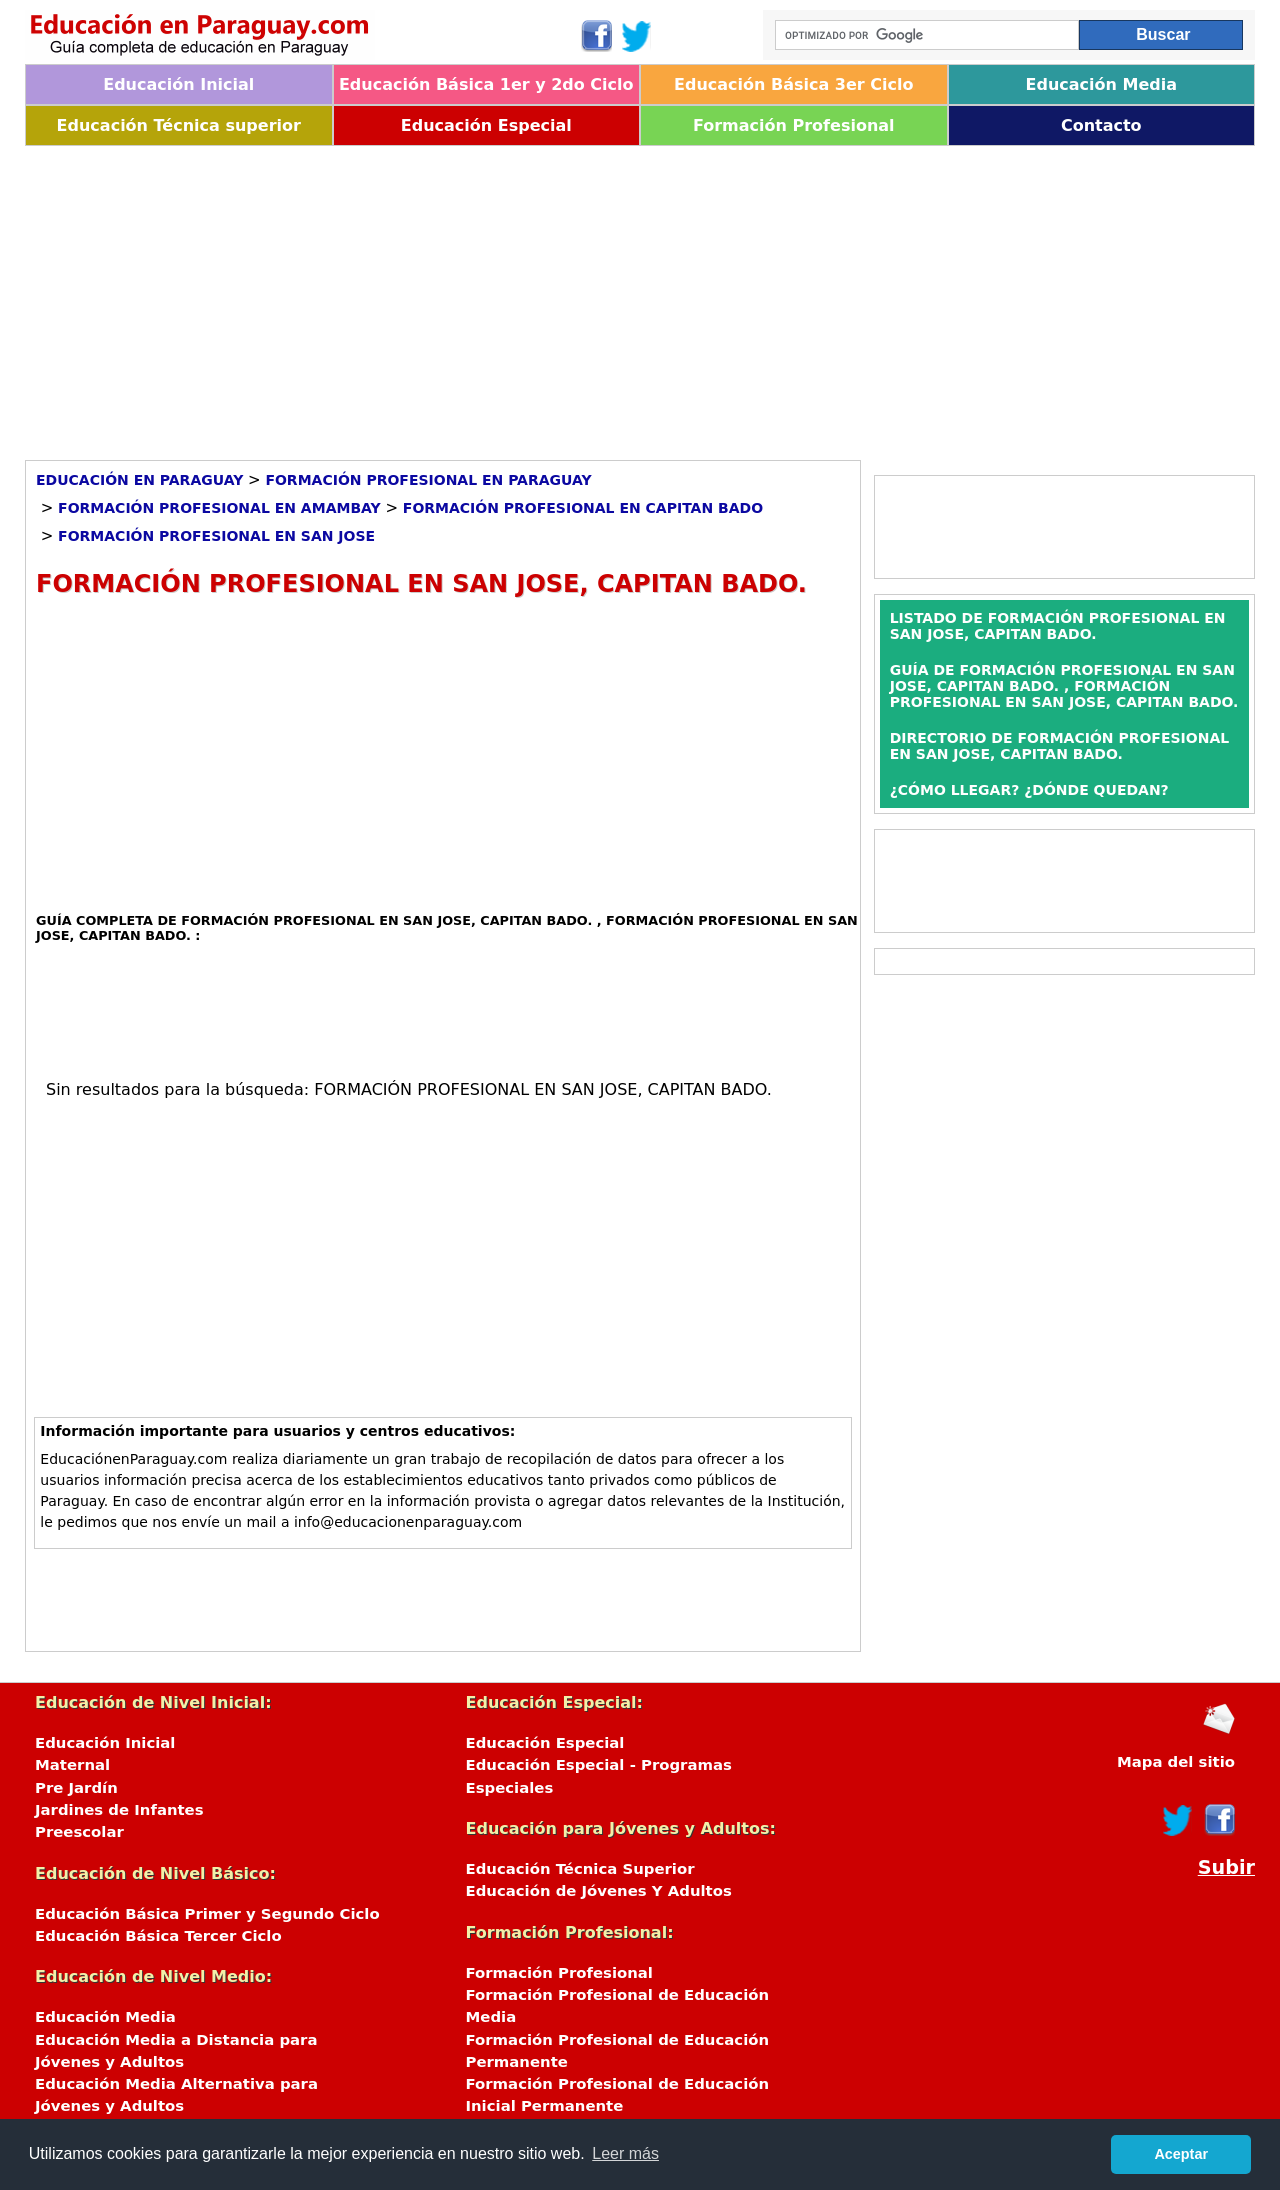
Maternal (72, 1765)
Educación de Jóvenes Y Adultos (599, 1891)
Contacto (1101, 125)
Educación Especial (486, 125)
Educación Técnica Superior (580, 1869)
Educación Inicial (178, 84)
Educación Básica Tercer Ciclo (158, 1936)
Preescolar (79, 1832)
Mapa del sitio (1176, 1762)
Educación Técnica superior (179, 125)
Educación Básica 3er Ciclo (793, 84)
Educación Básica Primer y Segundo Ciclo (207, 1914)
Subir (1226, 1867)
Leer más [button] (625, 2153)
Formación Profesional (794, 125)
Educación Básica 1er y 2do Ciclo (486, 84)
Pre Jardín (76, 1788)
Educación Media (1101, 84)
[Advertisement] (625, 296)
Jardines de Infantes (119, 1810)
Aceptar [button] (1181, 2154)
